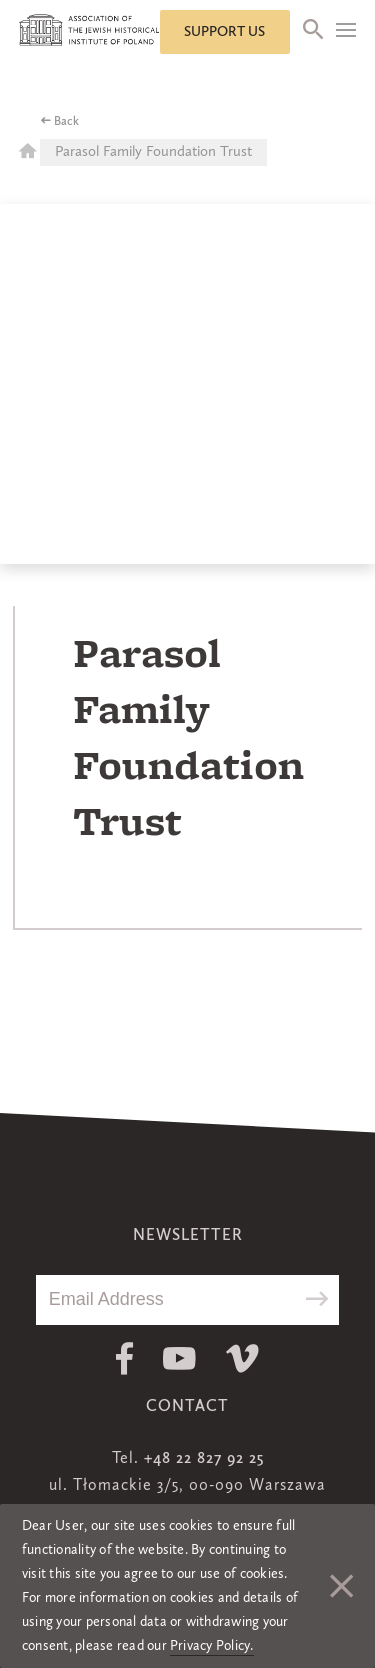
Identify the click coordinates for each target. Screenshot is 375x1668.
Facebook (124, 1358)
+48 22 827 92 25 (204, 1459)
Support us (224, 32)
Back (66, 122)
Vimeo (242, 1358)
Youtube (179, 1358)
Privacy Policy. (212, 1646)
